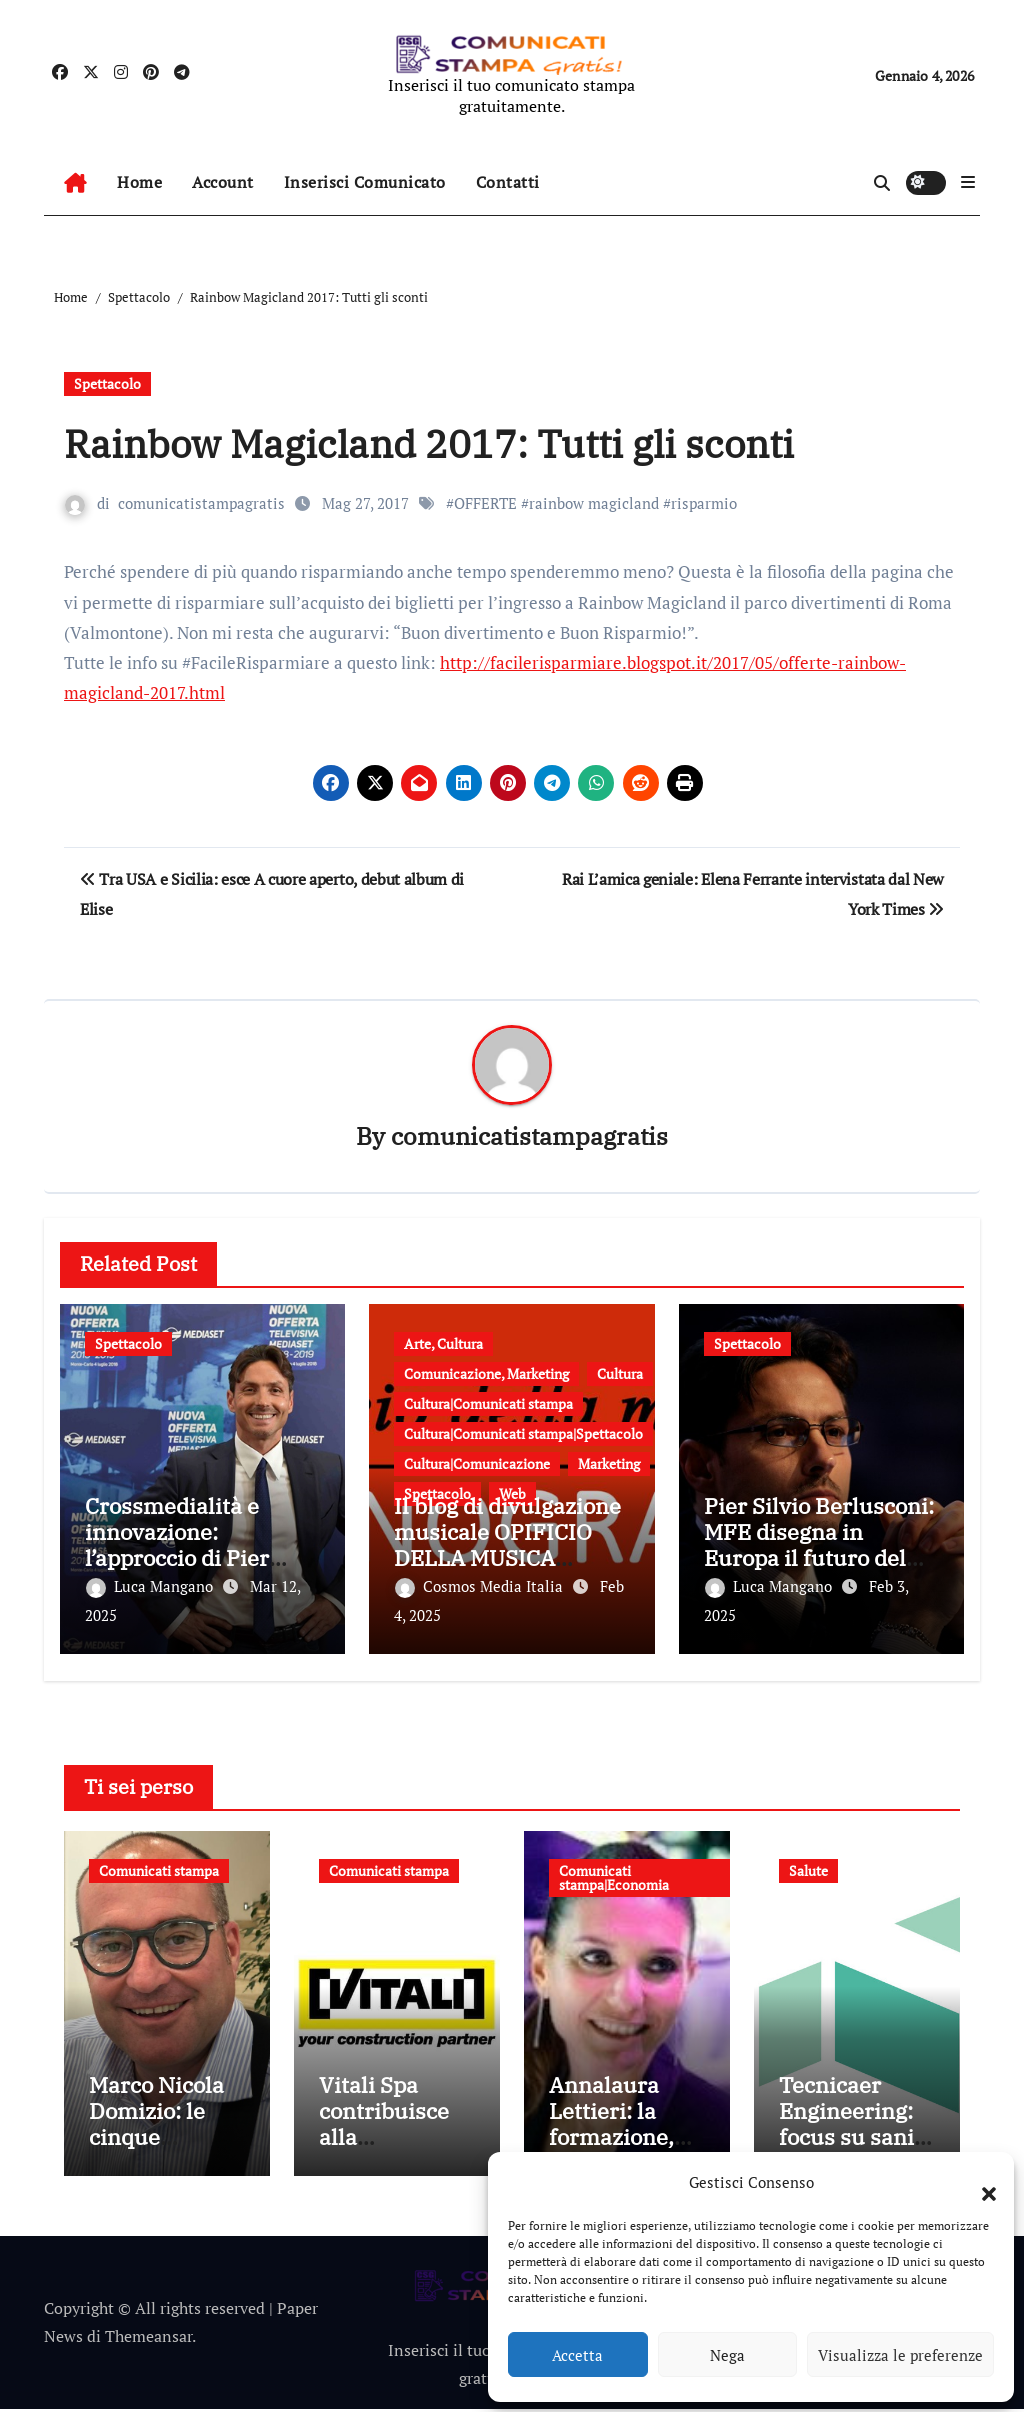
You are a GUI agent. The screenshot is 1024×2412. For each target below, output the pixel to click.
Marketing (609, 1464)
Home (139, 182)
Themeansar (148, 2339)
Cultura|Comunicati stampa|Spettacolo (523, 1434)
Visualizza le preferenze (900, 2355)
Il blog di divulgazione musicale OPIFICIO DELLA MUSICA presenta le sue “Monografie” (507, 1558)
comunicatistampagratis (201, 503)
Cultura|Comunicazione (477, 1464)
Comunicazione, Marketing (486, 1374)
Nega (727, 2355)
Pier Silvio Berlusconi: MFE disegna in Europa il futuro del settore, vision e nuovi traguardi (819, 1558)
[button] (979, 2182)
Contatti (508, 182)
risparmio (704, 503)
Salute (808, 1868)
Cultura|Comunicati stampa (488, 1404)
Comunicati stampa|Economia (614, 1875)
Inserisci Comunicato (365, 182)
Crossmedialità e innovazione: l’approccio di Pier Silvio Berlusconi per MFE (193, 1558)
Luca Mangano (151, 1586)
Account (223, 182)
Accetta (577, 2355)
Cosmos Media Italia (481, 1586)
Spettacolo (107, 383)
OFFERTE (485, 503)
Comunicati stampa (159, 1868)
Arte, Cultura (443, 1344)
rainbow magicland (594, 503)
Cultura (620, 1374)
